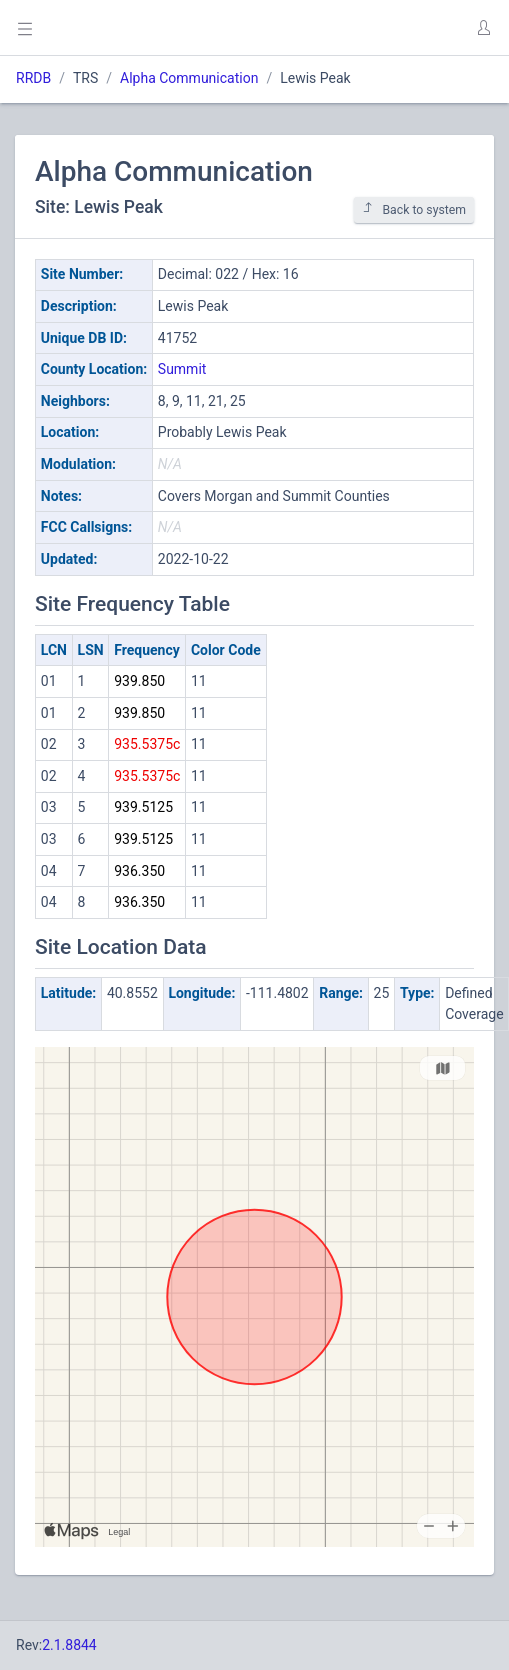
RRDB (33, 78)
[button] (483, 28)
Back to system (414, 209)
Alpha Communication (189, 78)
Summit (182, 369)
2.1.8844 (69, 1645)
